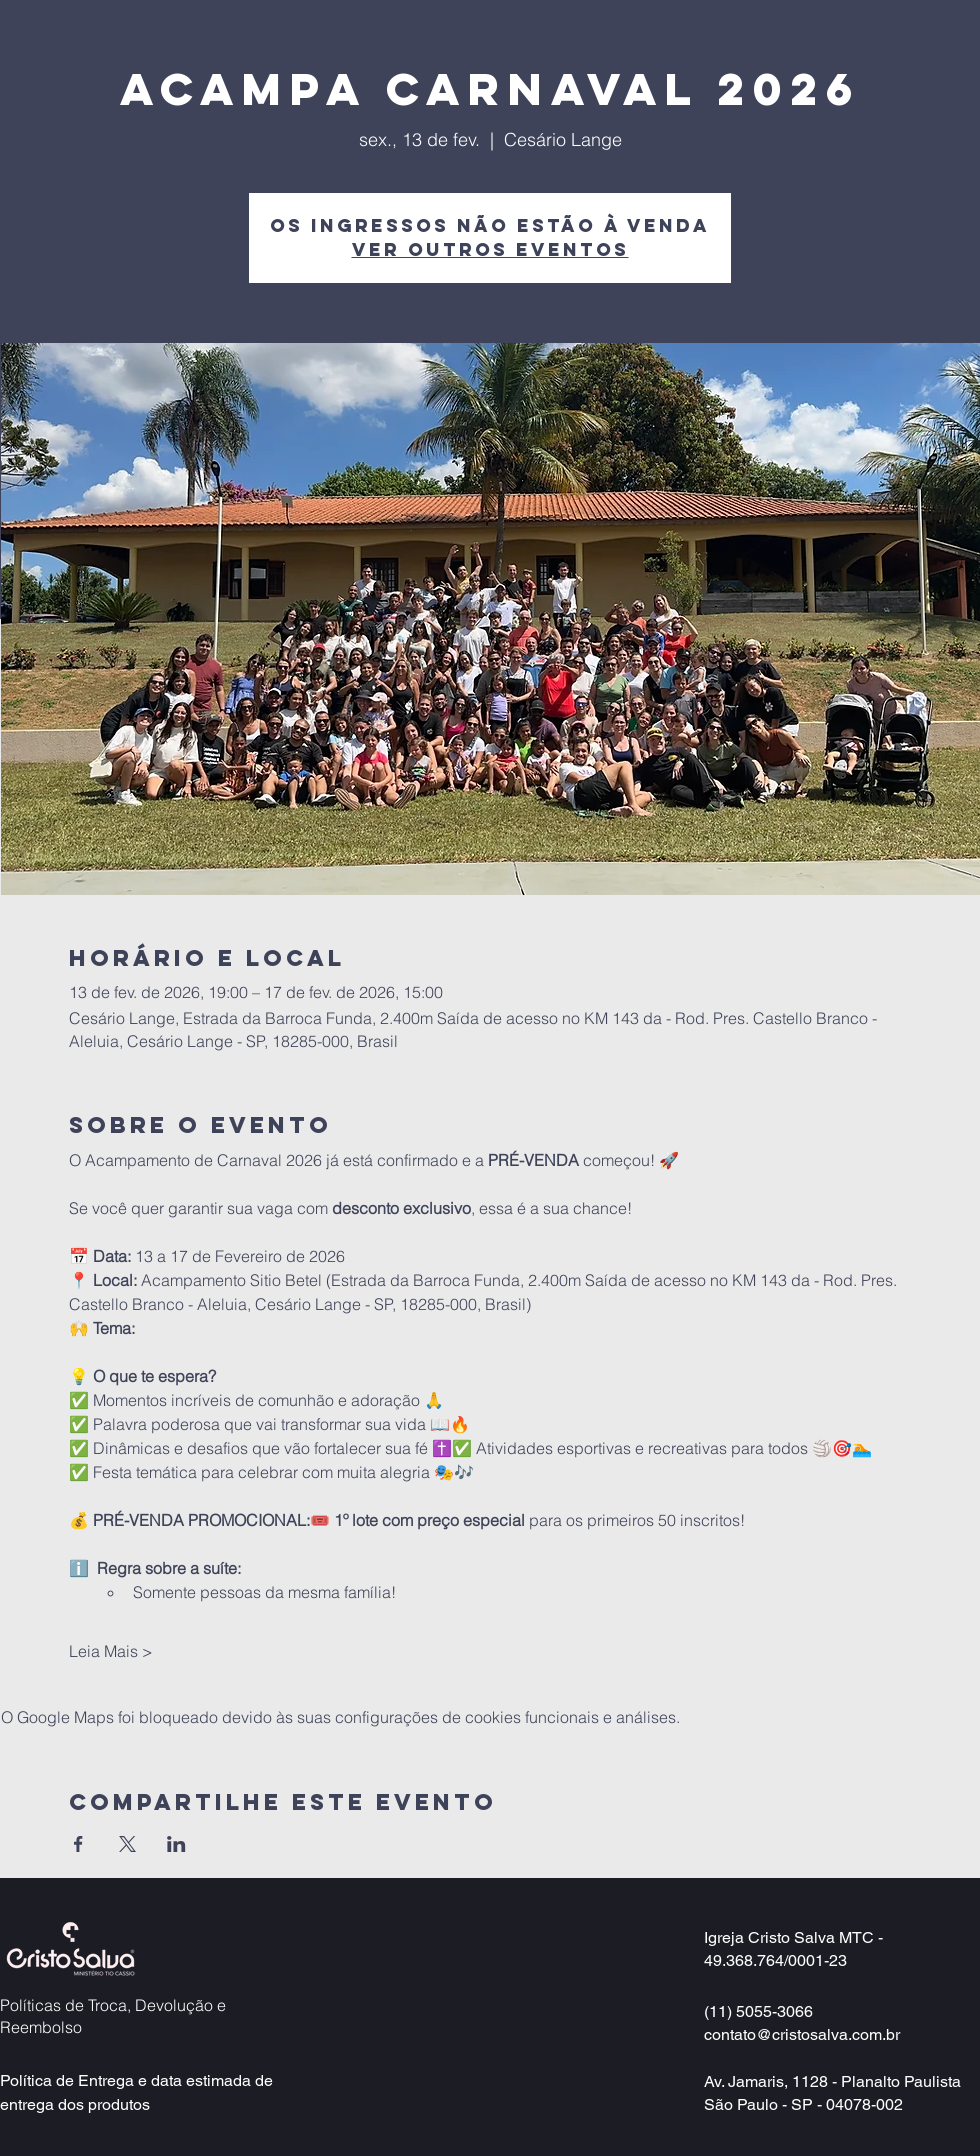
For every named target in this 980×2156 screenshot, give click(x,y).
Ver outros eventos (490, 249)
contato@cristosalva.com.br (802, 2034)
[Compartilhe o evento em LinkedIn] (176, 1844)
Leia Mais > (111, 1651)
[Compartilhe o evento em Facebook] (78, 1844)
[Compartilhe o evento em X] (127, 1844)
